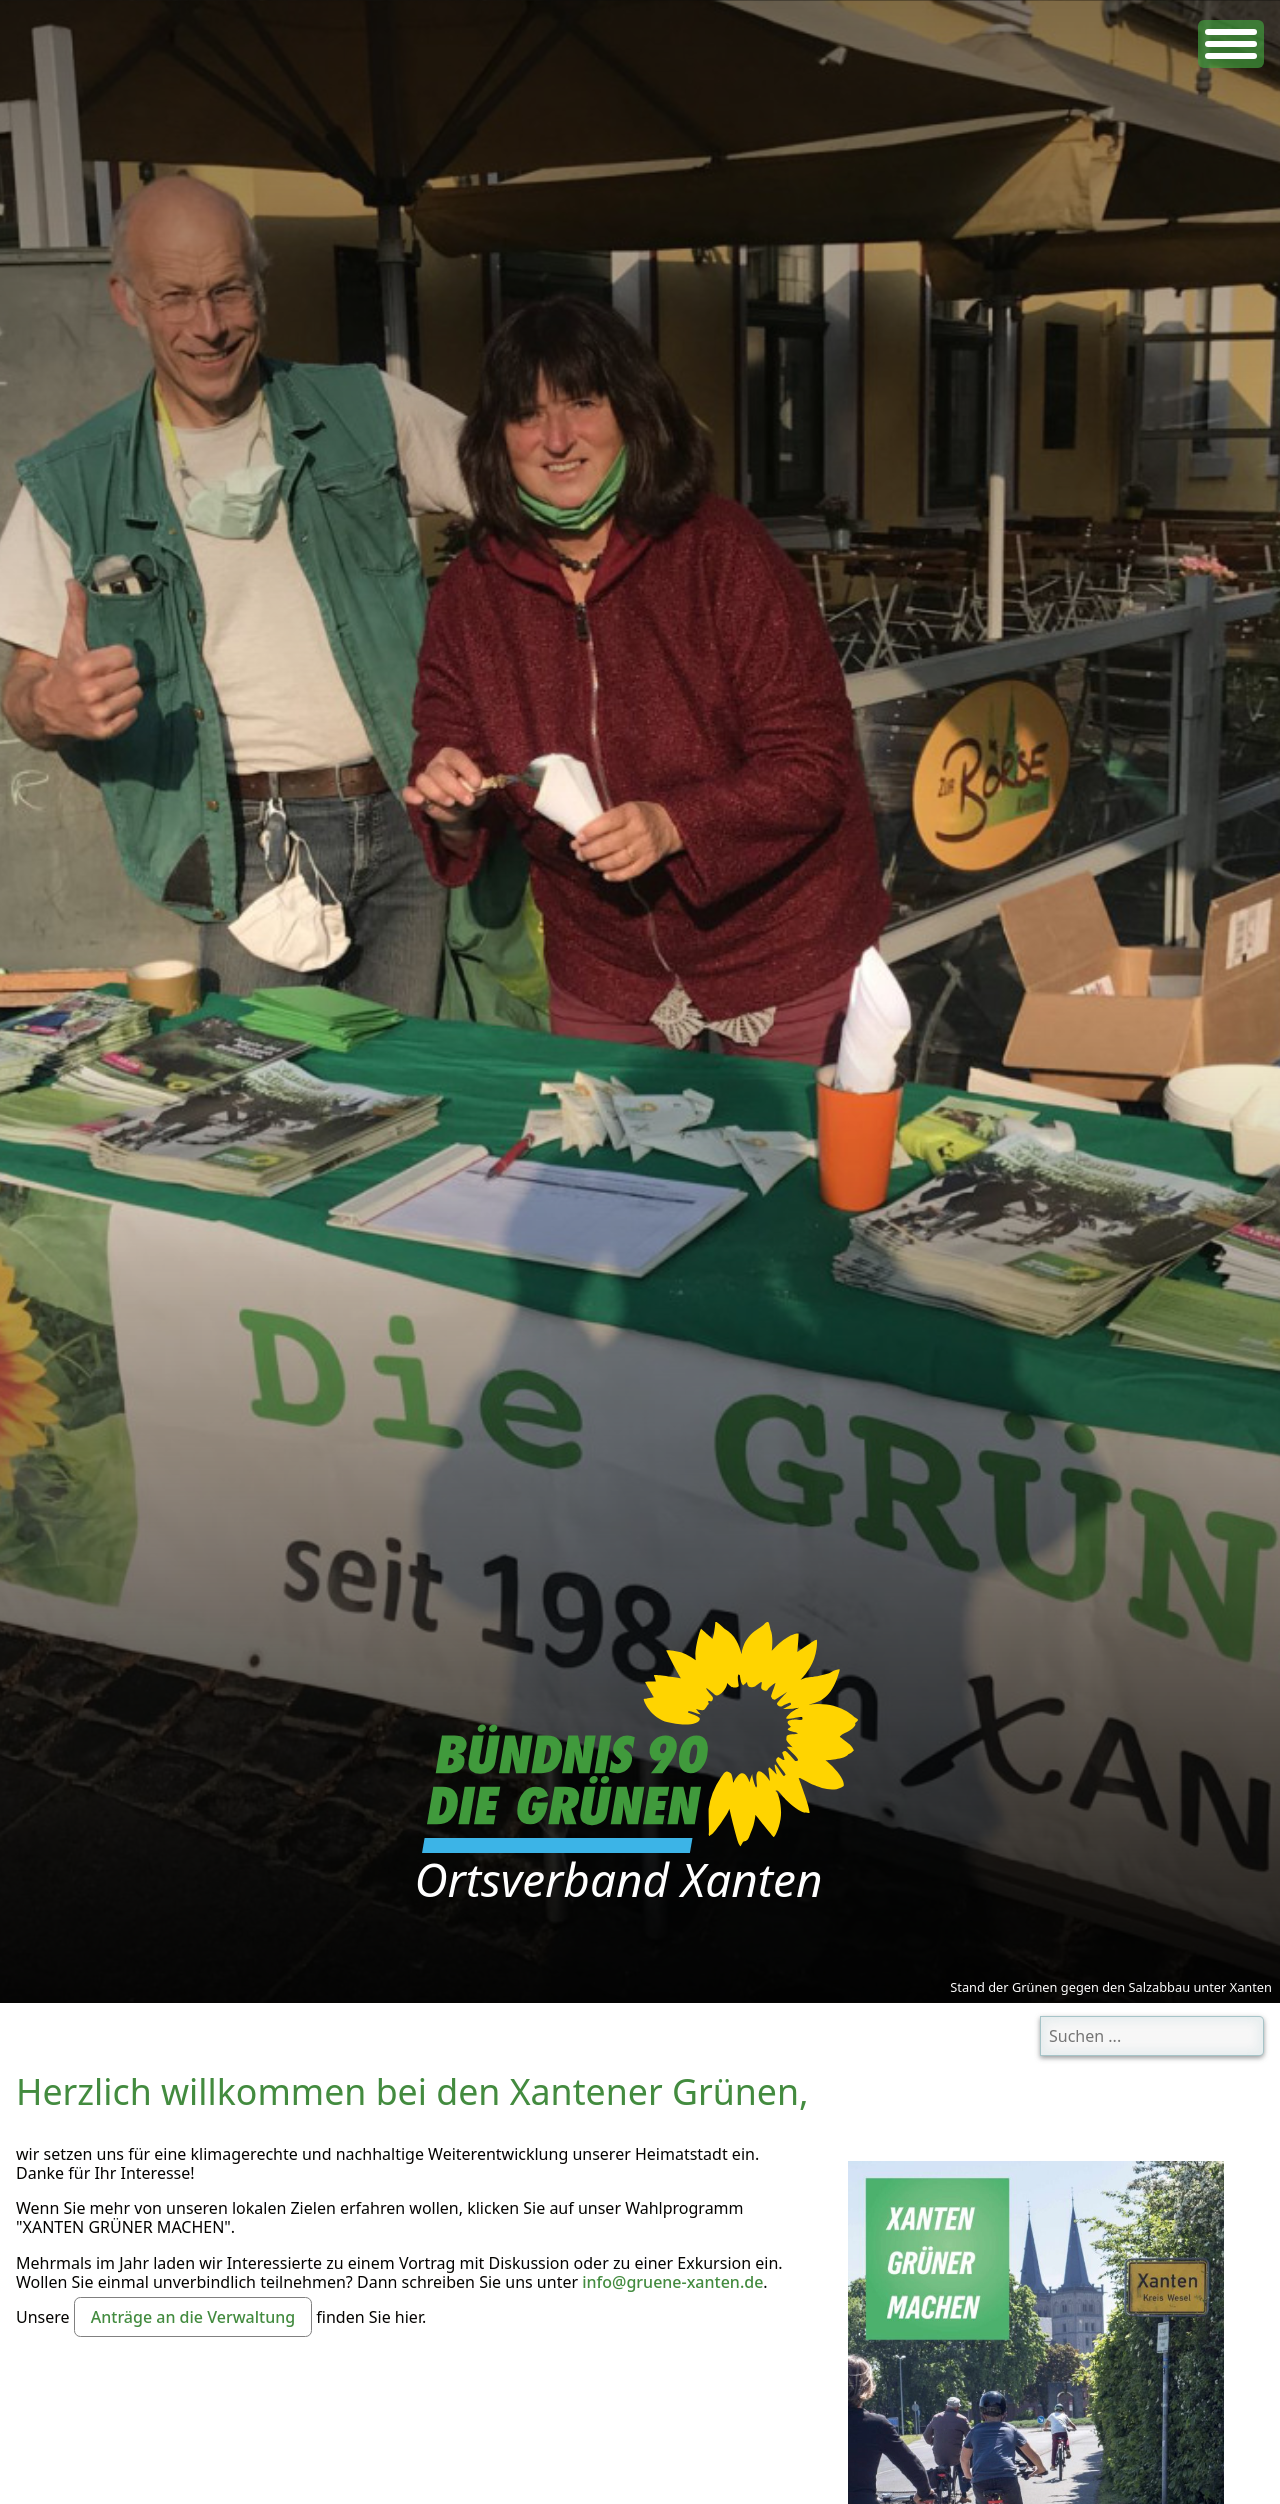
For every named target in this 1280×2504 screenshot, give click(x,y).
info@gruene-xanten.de (672, 2282)
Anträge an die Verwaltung (193, 2317)
